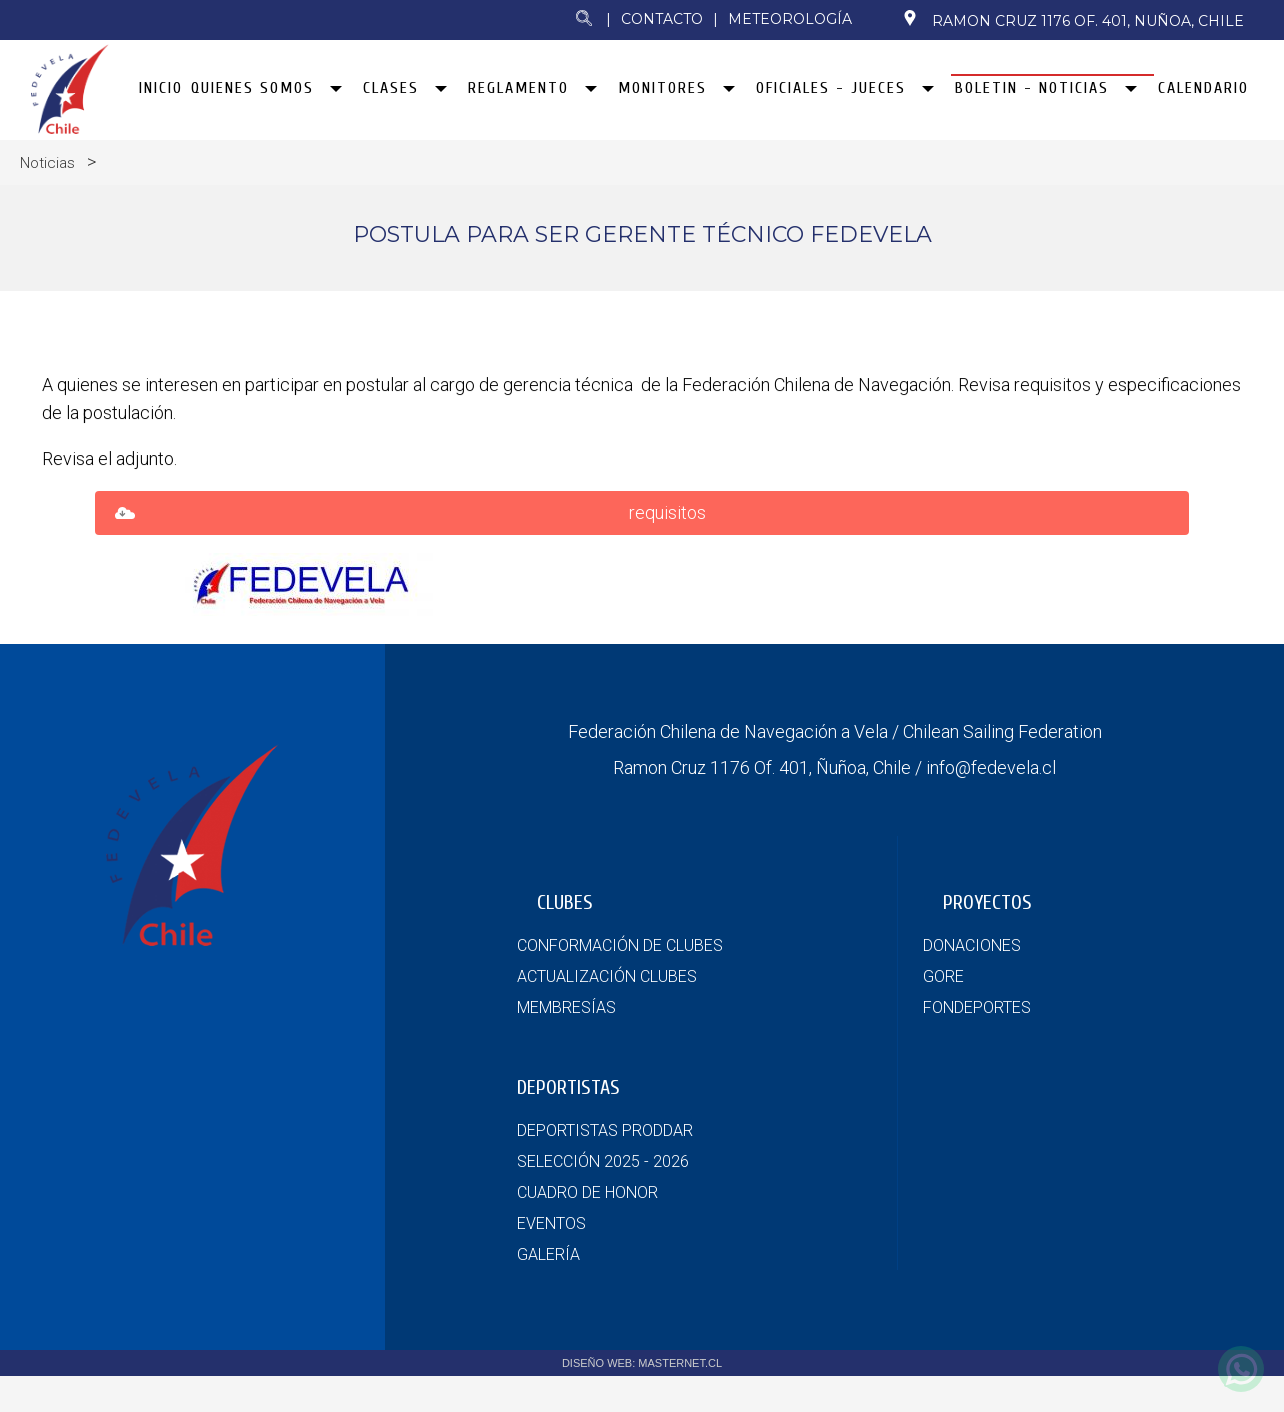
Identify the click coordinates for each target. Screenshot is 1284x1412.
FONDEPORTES (977, 1046)
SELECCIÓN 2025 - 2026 (603, 1200)
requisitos (667, 551)
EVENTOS (551, 1262)
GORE (943, 1015)
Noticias (47, 167)
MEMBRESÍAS (566, 1046)
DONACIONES (972, 984)
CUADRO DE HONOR (587, 1231)
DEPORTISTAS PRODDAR (605, 1169)
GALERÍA (548, 1293)
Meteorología (790, 19)
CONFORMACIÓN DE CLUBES (620, 984)
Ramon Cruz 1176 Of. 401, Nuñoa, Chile (1073, 20)
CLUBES (565, 941)
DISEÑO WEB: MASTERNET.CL (642, 1402)
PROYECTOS (987, 941)
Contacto (662, 19)
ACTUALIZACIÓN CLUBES (607, 1015)
